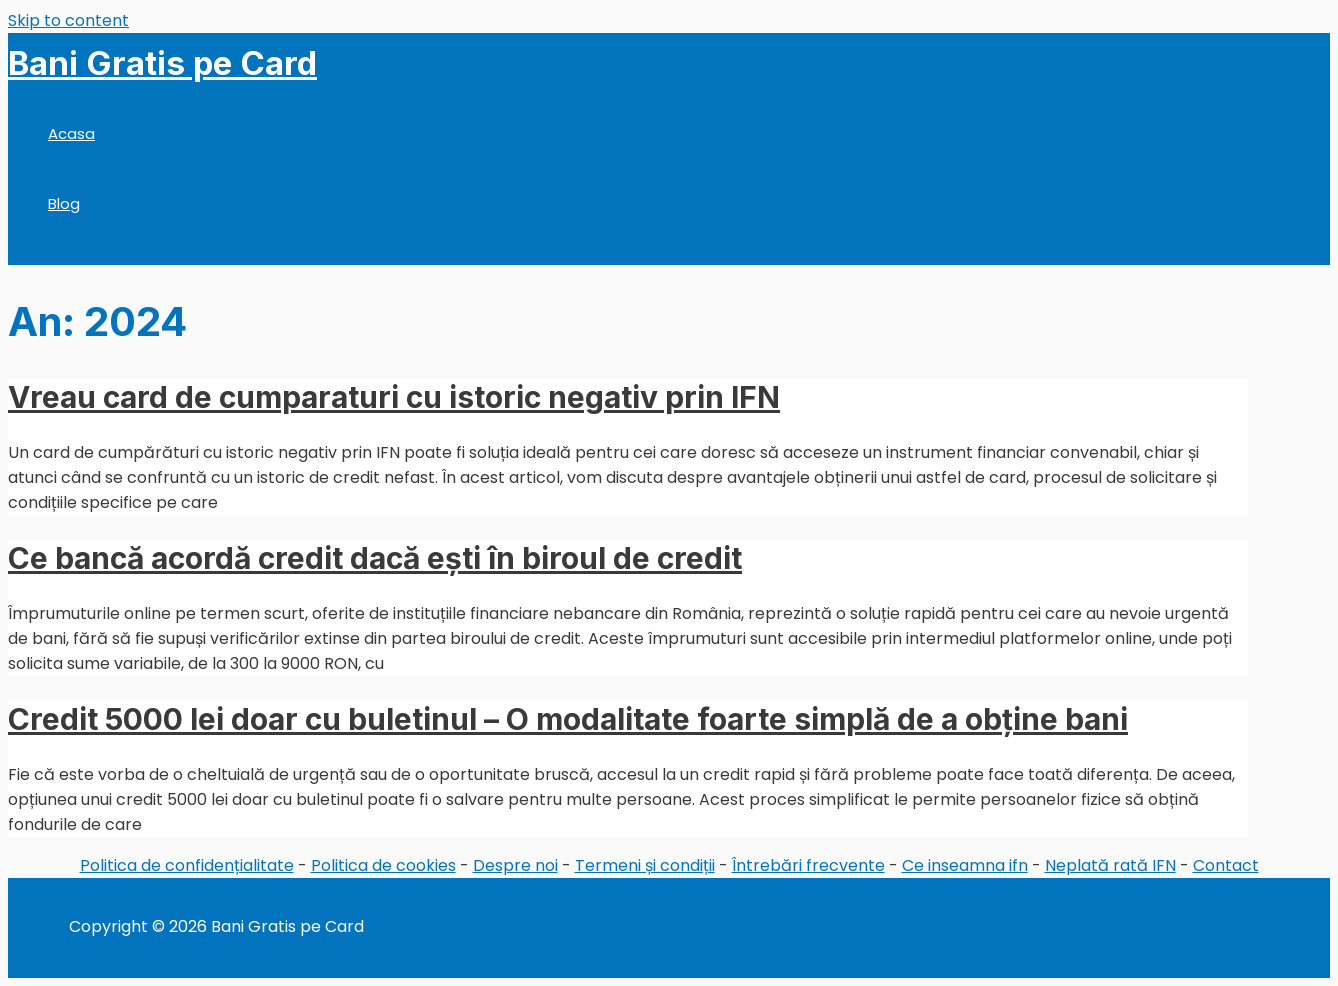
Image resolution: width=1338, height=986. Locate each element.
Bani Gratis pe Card (162, 63)
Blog (64, 203)
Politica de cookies (383, 865)
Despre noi (515, 865)
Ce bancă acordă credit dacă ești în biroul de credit (375, 558)
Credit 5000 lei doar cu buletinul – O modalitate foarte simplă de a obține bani (568, 719)
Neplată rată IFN (1110, 865)
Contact (1226, 865)
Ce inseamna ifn (965, 865)
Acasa (71, 133)
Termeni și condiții (645, 865)
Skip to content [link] (68, 20)
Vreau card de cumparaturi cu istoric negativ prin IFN (394, 397)
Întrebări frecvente (808, 865)
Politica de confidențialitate (187, 865)
